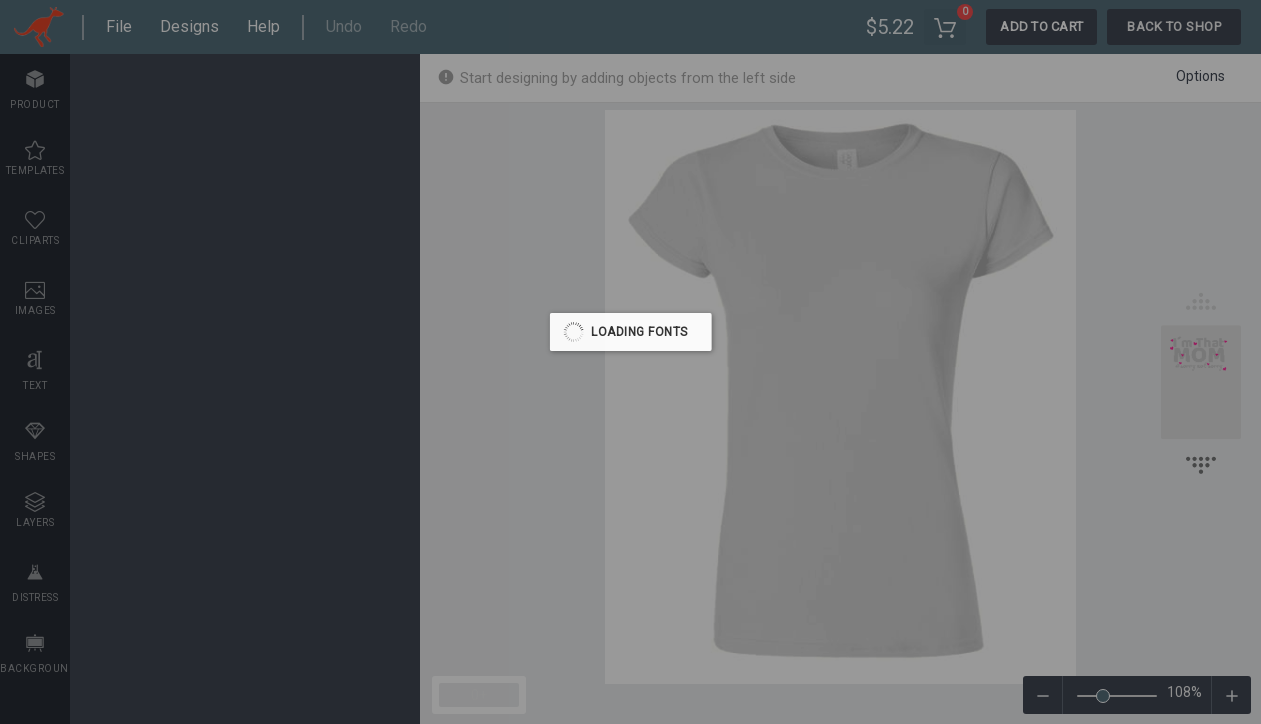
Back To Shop (1174, 26)
